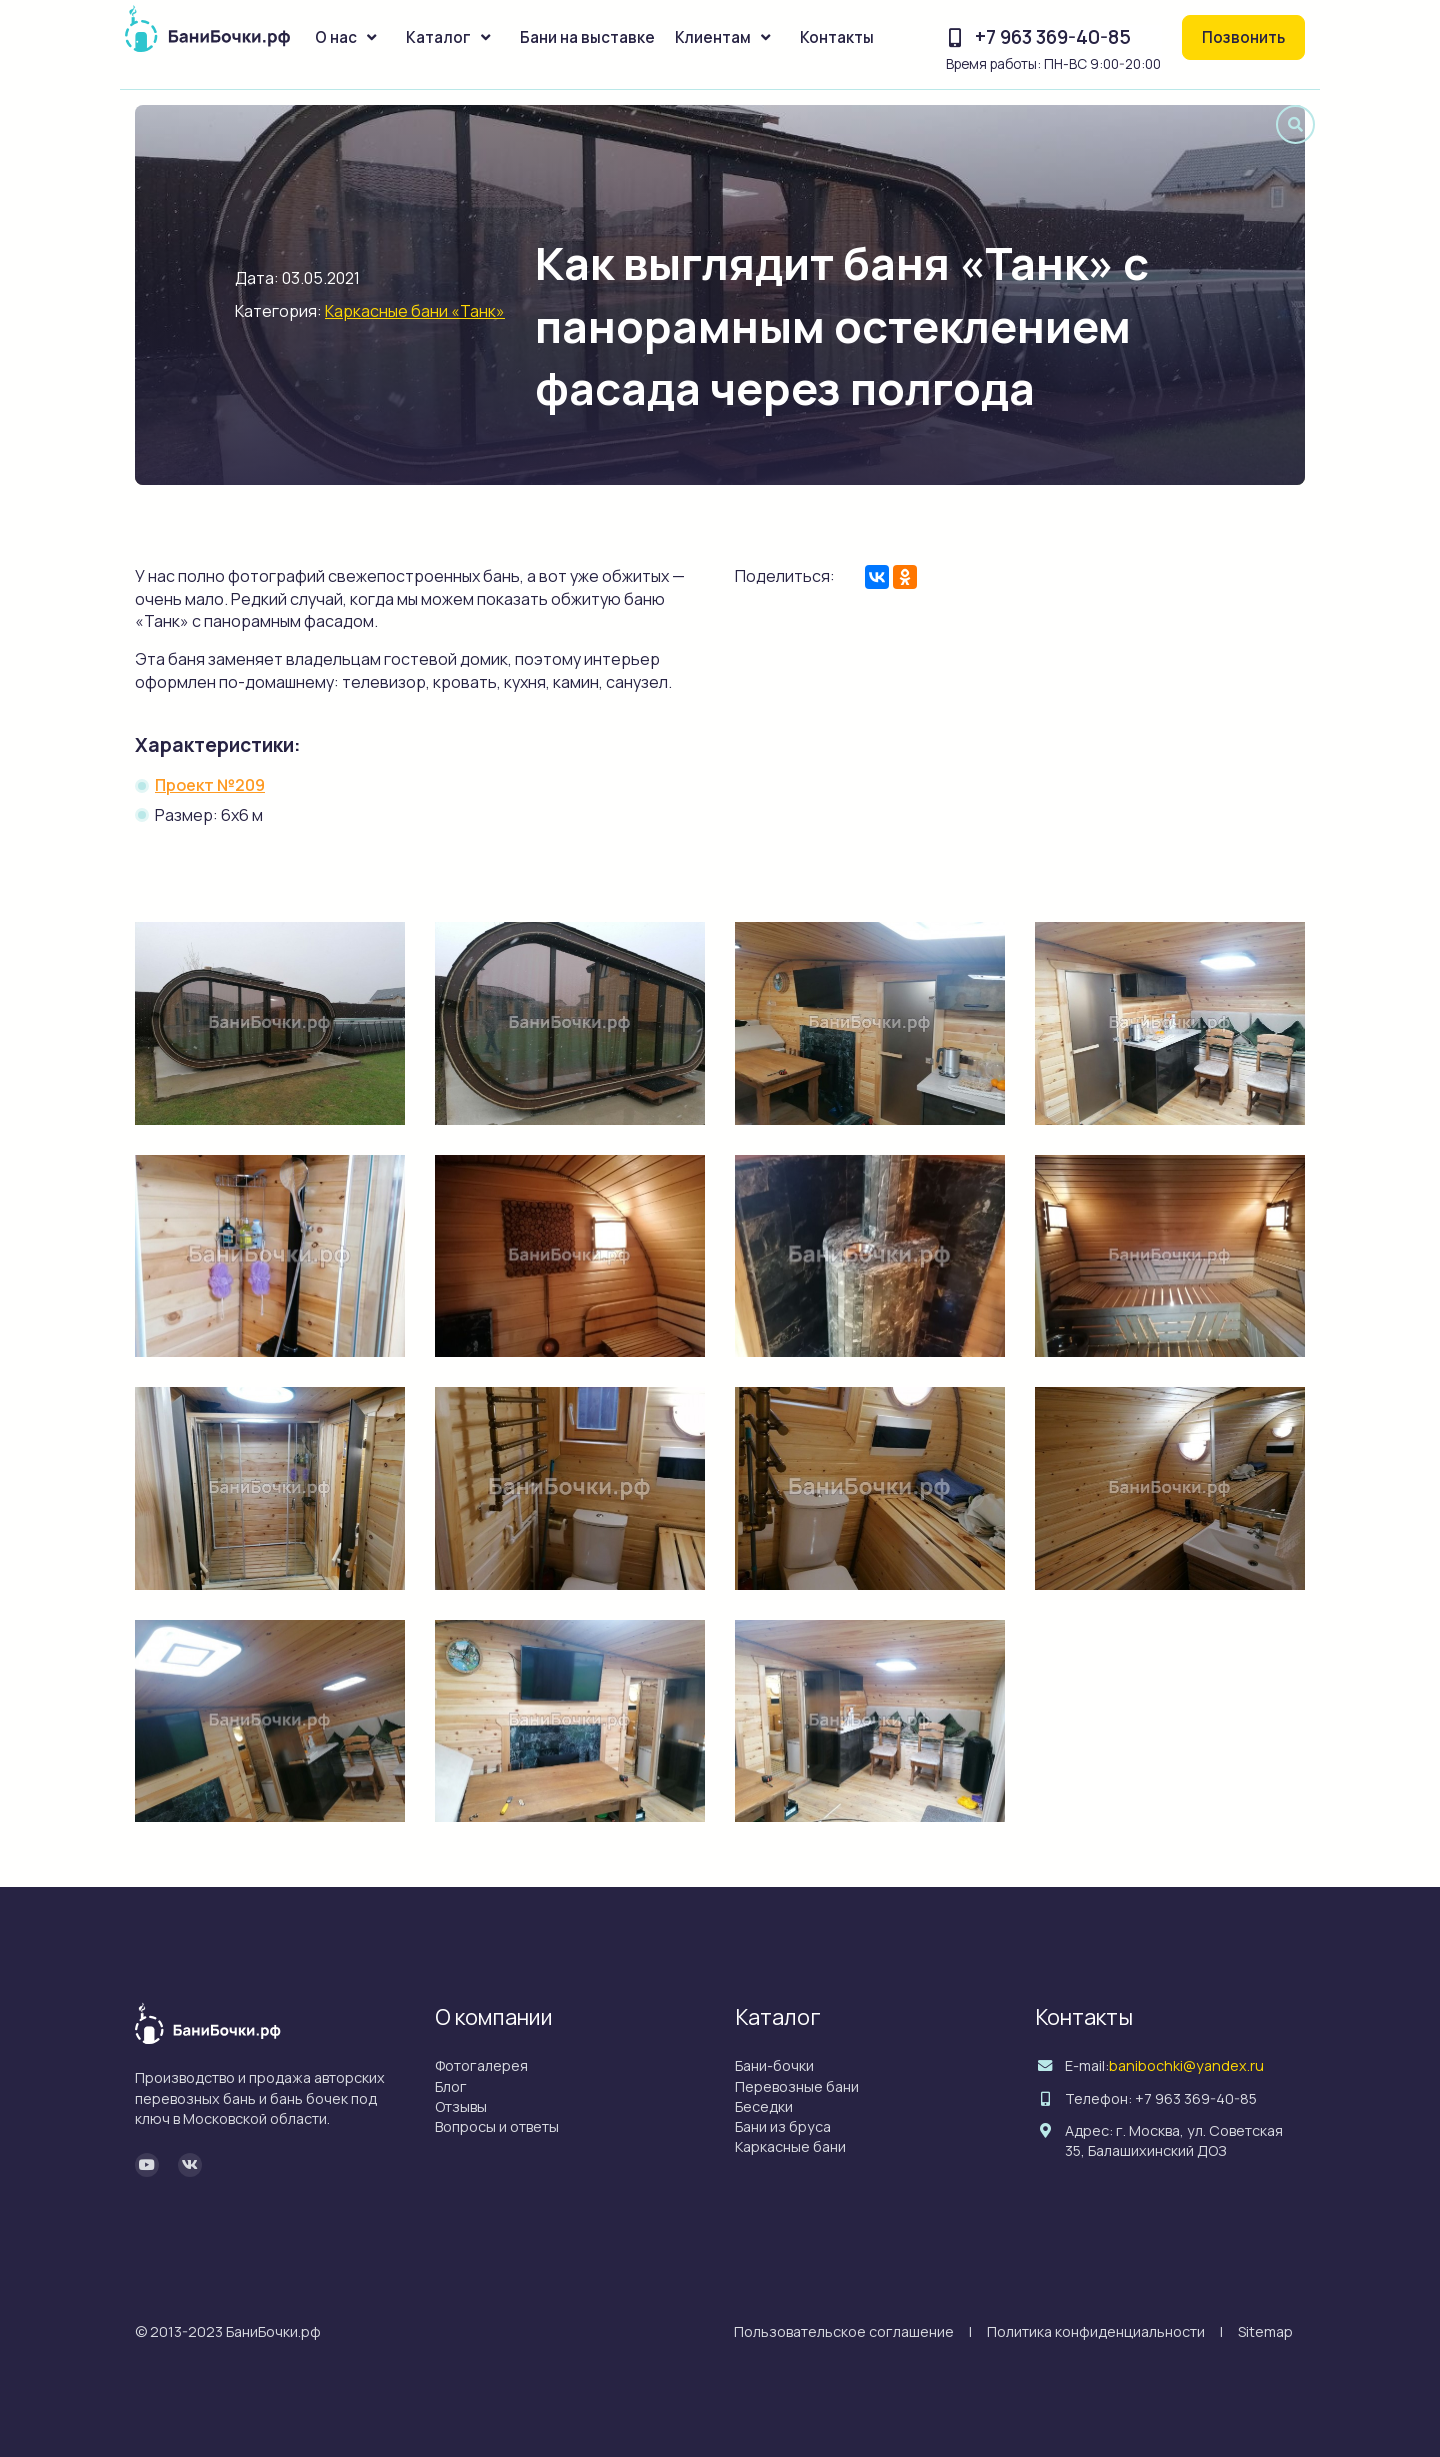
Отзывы (461, 2106)
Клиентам (713, 37)
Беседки (764, 2106)
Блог (451, 2086)
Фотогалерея (481, 2065)
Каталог (438, 37)
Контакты (837, 37)
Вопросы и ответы (497, 2126)
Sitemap (1265, 2331)
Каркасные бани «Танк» (415, 311)
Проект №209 (210, 785)
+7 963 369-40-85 (1053, 37)
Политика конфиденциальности (1096, 2331)
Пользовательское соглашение (844, 2331)
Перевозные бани (797, 2086)
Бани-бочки (774, 2065)
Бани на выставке (587, 37)
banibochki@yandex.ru (1186, 2065)
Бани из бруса (783, 2126)
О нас (336, 37)
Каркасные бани (790, 2146)
